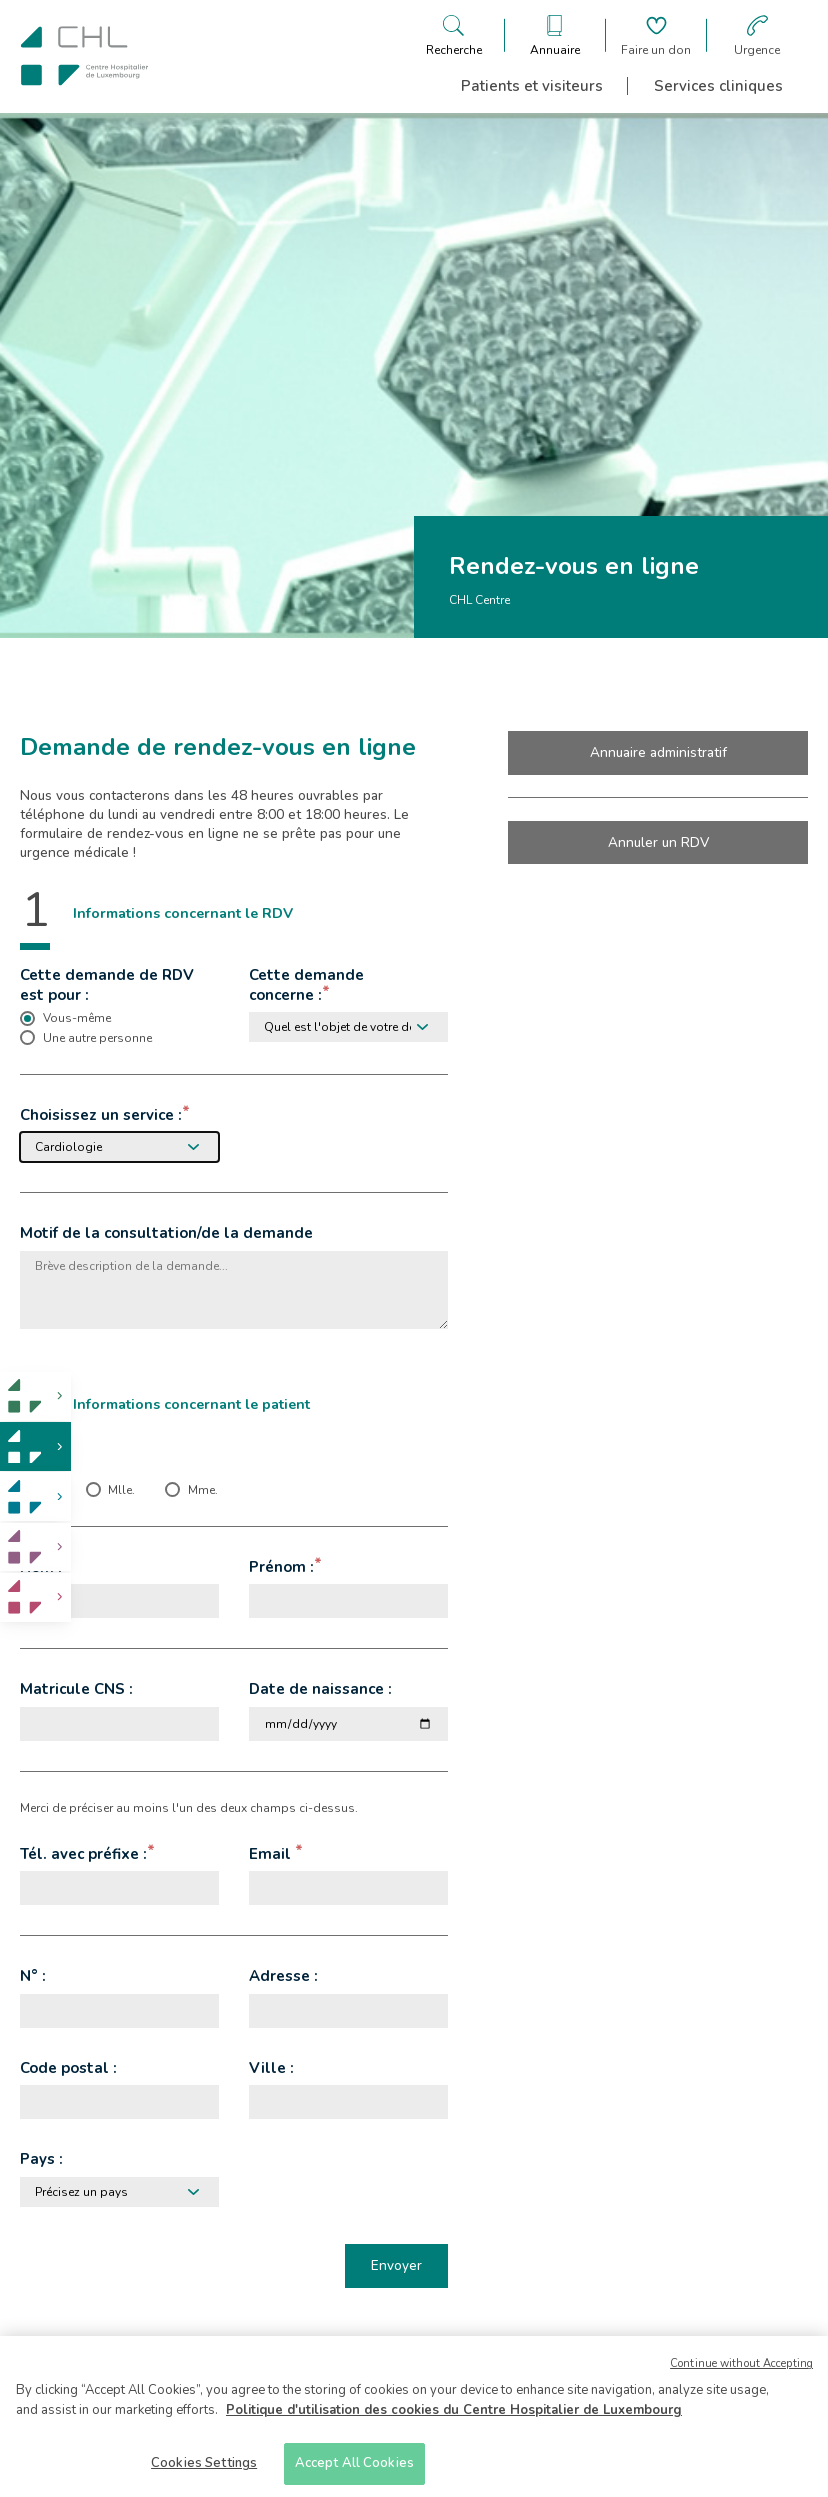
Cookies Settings (204, 2466)
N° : (33, 1976)
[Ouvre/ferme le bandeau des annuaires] (555, 35)
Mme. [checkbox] (203, 1490)
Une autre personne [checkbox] (97, 1038)
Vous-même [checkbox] (77, 1018)
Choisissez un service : (101, 1115)
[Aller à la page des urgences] (757, 35)
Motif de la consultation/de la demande (166, 1233)
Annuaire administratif (658, 752)
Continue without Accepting (741, 2366)
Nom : (41, 1567)
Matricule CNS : (76, 1689)
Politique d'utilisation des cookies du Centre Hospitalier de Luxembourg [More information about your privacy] (454, 2413)
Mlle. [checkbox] (121, 1490)
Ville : (271, 2068)
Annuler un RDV (658, 842)
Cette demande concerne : (306, 985)
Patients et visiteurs (532, 86)
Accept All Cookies (354, 2466)
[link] (35, 1396)
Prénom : (281, 1567)
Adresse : (283, 1976)
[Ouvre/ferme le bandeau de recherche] (454, 35)
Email (272, 1854)
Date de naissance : (320, 1689)
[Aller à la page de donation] (656, 35)
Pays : (41, 2159)
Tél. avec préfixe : (83, 1854)
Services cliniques (718, 86)
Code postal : (68, 2068)
